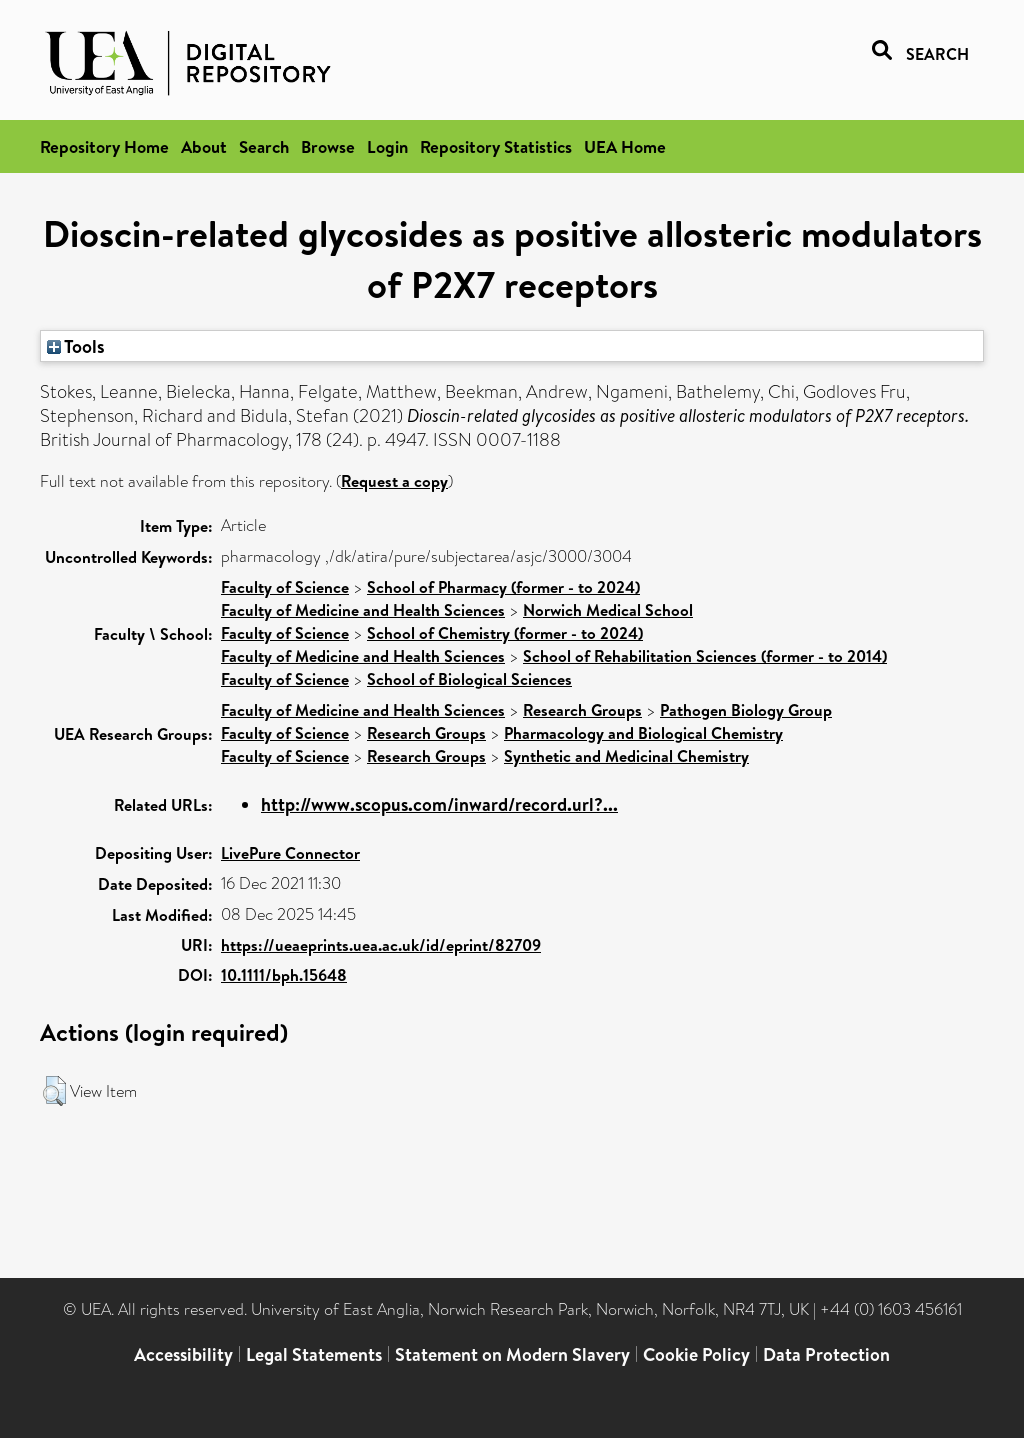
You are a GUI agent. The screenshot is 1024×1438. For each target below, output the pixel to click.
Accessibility (183, 1354)
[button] (54, 1091)
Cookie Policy (696, 1354)
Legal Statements (314, 1354)
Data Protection (826, 1354)
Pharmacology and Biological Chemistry (643, 733)
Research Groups (582, 710)
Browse (328, 146)
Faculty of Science (285, 587)
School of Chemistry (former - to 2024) (505, 633)
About (204, 146)
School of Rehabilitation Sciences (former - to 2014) (705, 656)
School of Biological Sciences (469, 679)
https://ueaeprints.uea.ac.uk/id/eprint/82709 (381, 945)
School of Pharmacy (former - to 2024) (503, 587)
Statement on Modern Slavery (512, 1354)
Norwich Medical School (608, 610)
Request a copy (394, 481)
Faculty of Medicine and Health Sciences (363, 610)
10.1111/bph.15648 (284, 975)
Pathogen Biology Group (746, 710)
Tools (76, 346)
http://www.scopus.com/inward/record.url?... (439, 804)
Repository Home (104, 146)
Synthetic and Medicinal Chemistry (626, 756)
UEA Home (625, 146)
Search (264, 146)
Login (387, 146)
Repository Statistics (496, 146)
